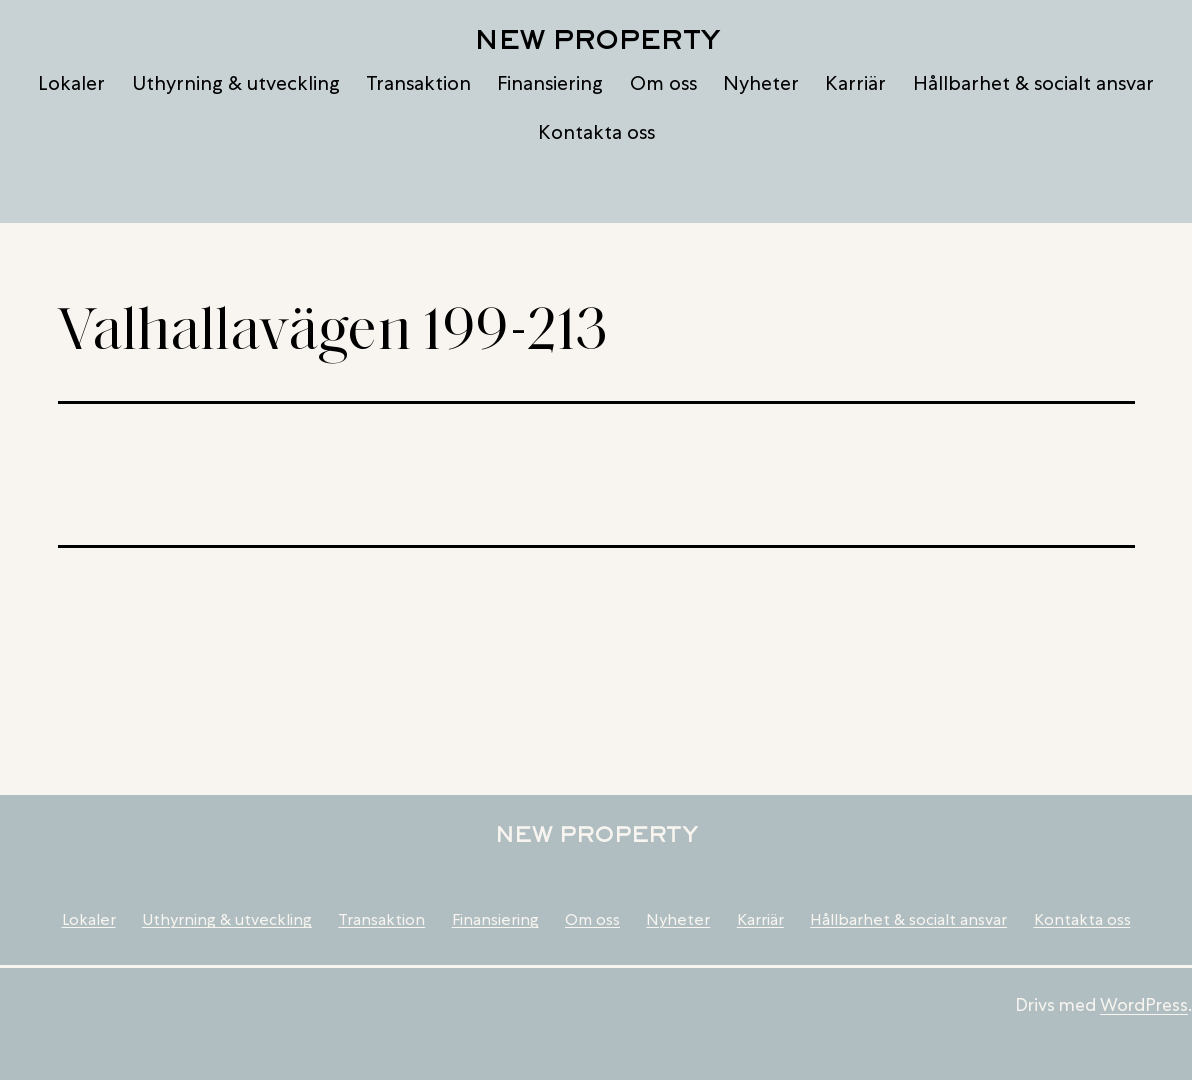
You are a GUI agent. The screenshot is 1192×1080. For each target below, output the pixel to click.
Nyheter (761, 83)
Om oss (663, 83)
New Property (596, 39)
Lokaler (71, 83)
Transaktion (418, 83)
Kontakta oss (596, 132)
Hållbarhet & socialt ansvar (1033, 83)
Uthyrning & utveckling (236, 83)
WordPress (1144, 1004)
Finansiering (550, 83)
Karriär (855, 83)
